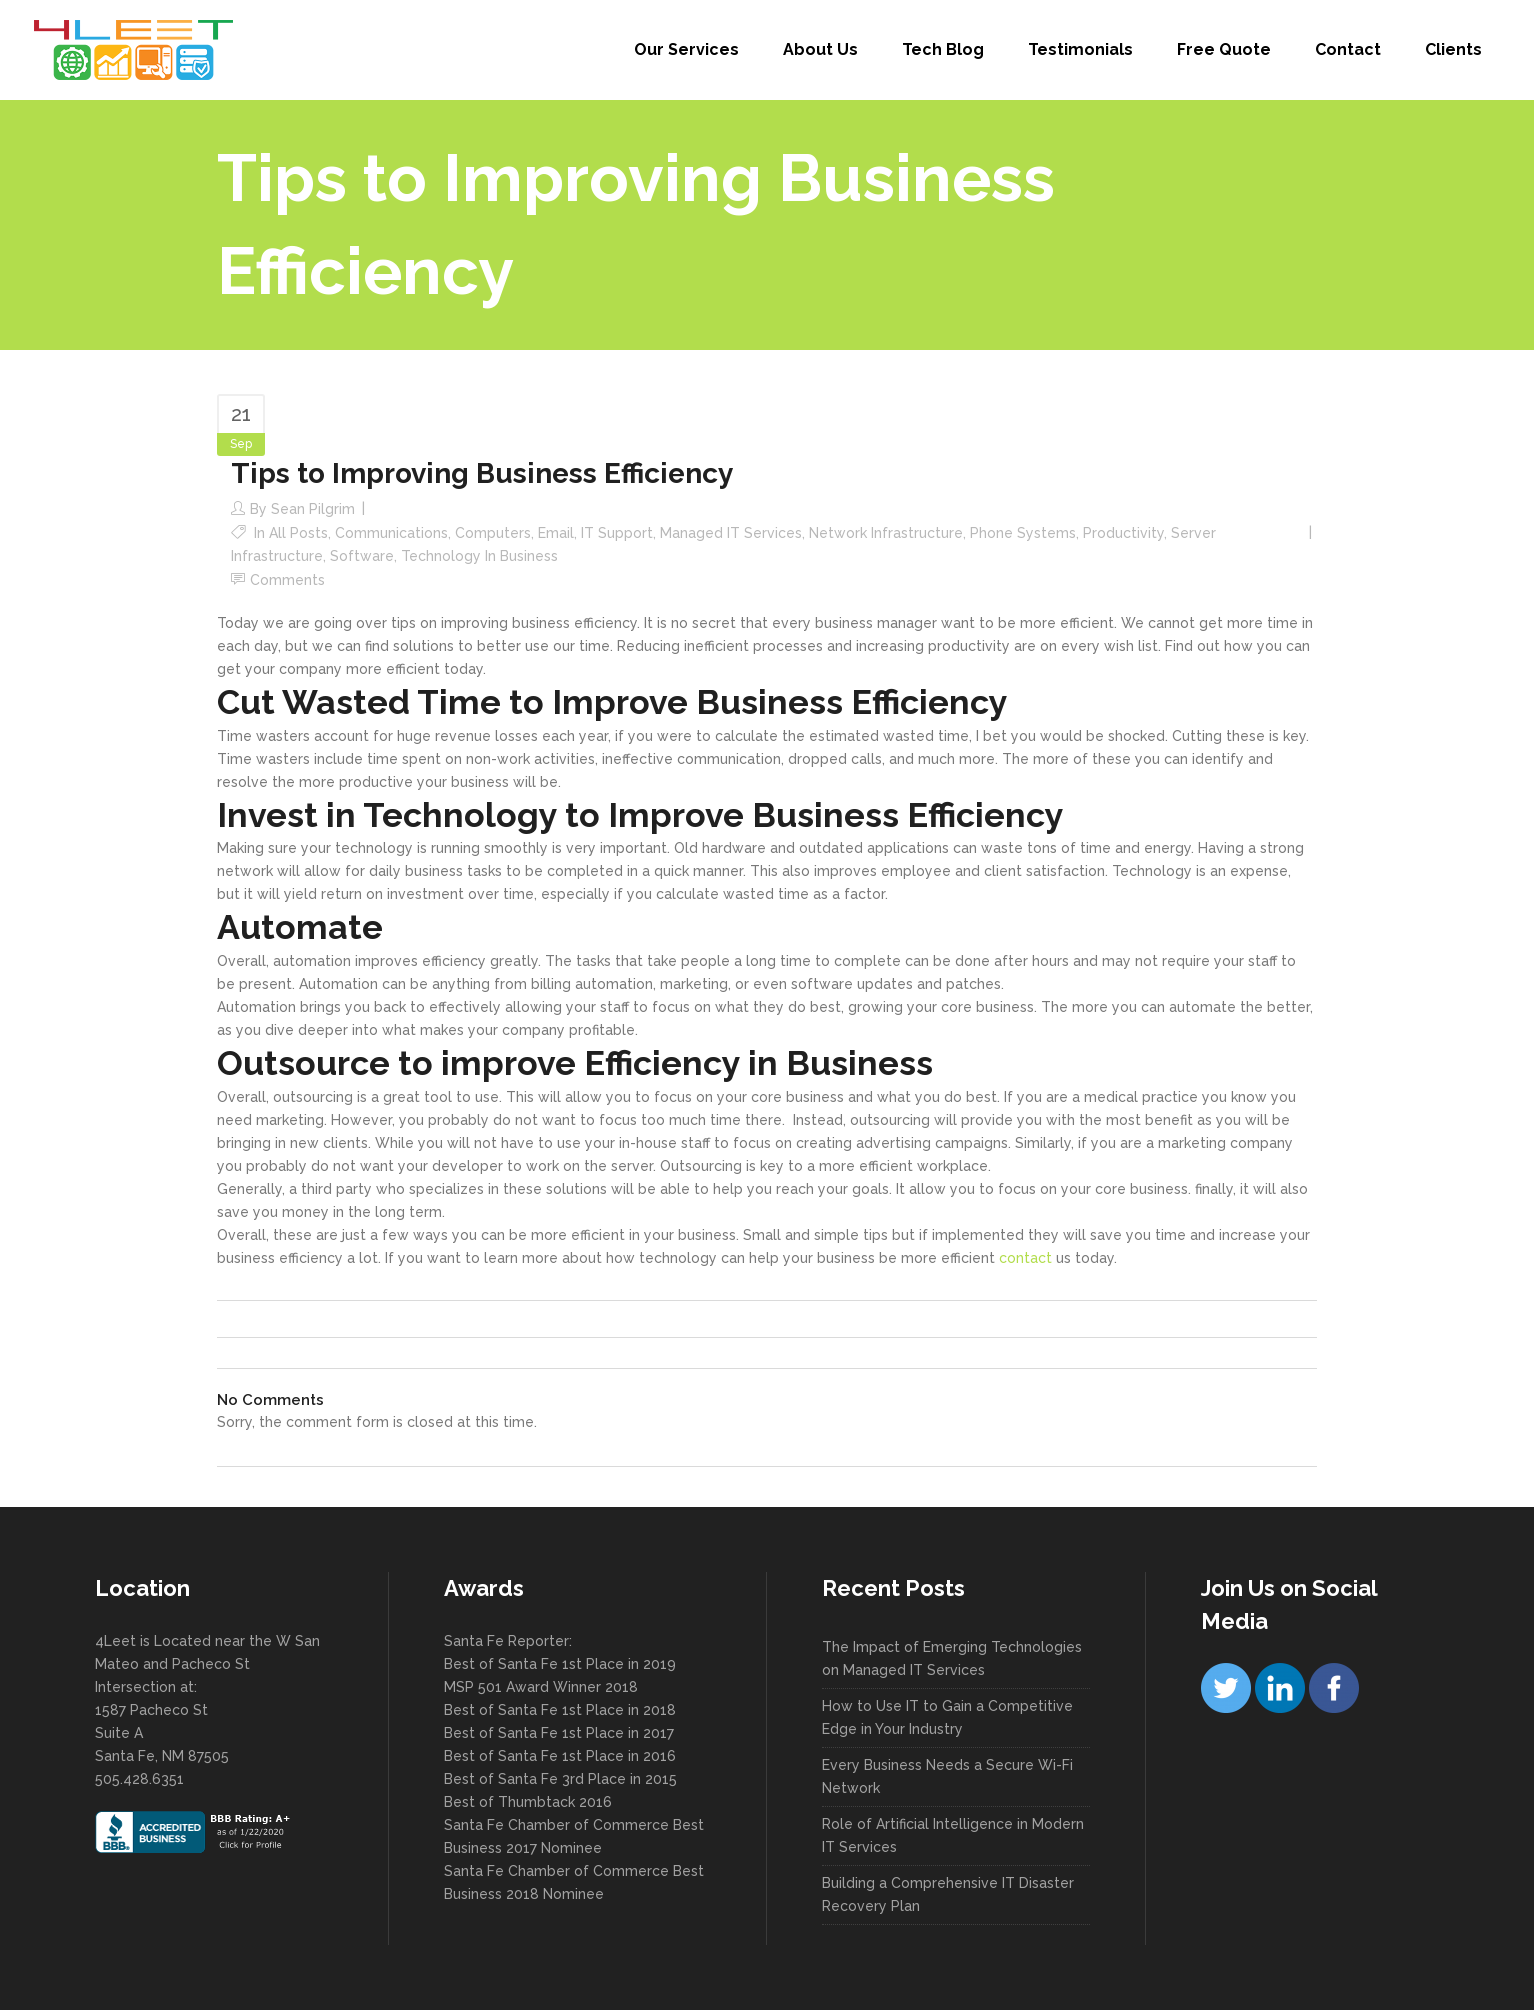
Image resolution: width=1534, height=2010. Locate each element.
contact (1027, 1258)
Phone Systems (1023, 533)
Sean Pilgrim (313, 509)
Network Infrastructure (886, 533)
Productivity (1123, 533)
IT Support (617, 533)
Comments (287, 580)
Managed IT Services (731, 533)
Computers (493, 533)
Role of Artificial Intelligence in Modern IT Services (953, 1835)
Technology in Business (479, 556)
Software (362, 556)
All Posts (298, 533)
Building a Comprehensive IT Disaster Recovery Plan (948, 1894)
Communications (391, 533)
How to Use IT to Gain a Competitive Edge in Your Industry (947, 1717)
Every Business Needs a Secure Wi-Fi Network (947, 1776)
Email (556, 533)
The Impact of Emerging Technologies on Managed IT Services (952, 1658)
